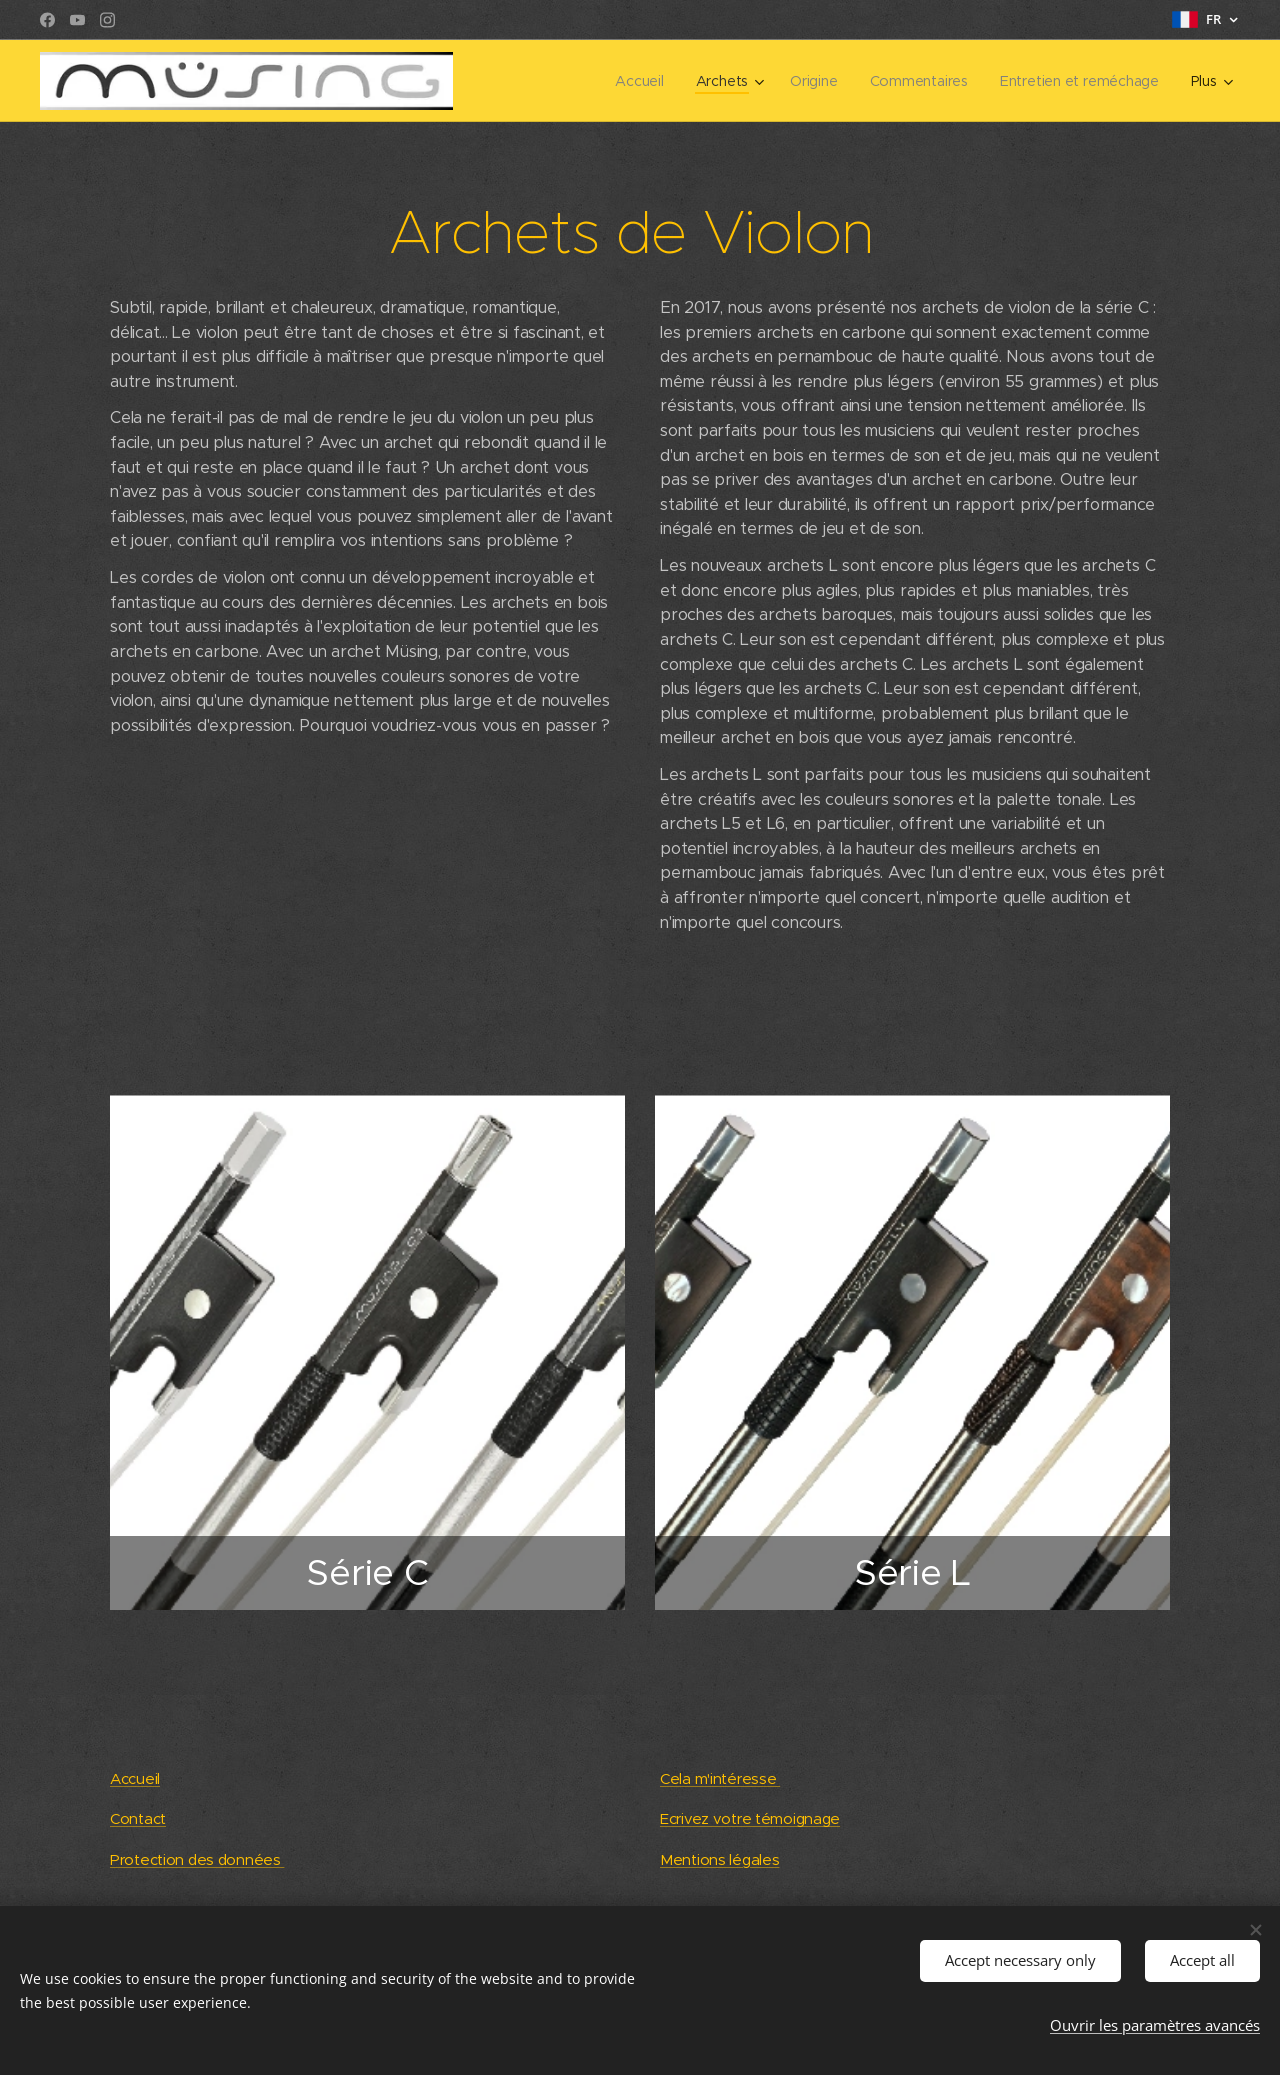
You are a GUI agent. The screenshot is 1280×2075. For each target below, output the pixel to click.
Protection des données (197, 1859)
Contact (138, 1818)
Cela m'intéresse (720, 1778)
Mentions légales (719, 1859)
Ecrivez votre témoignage (750, 1818)
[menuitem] (525, 81)
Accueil (135, 1778)
